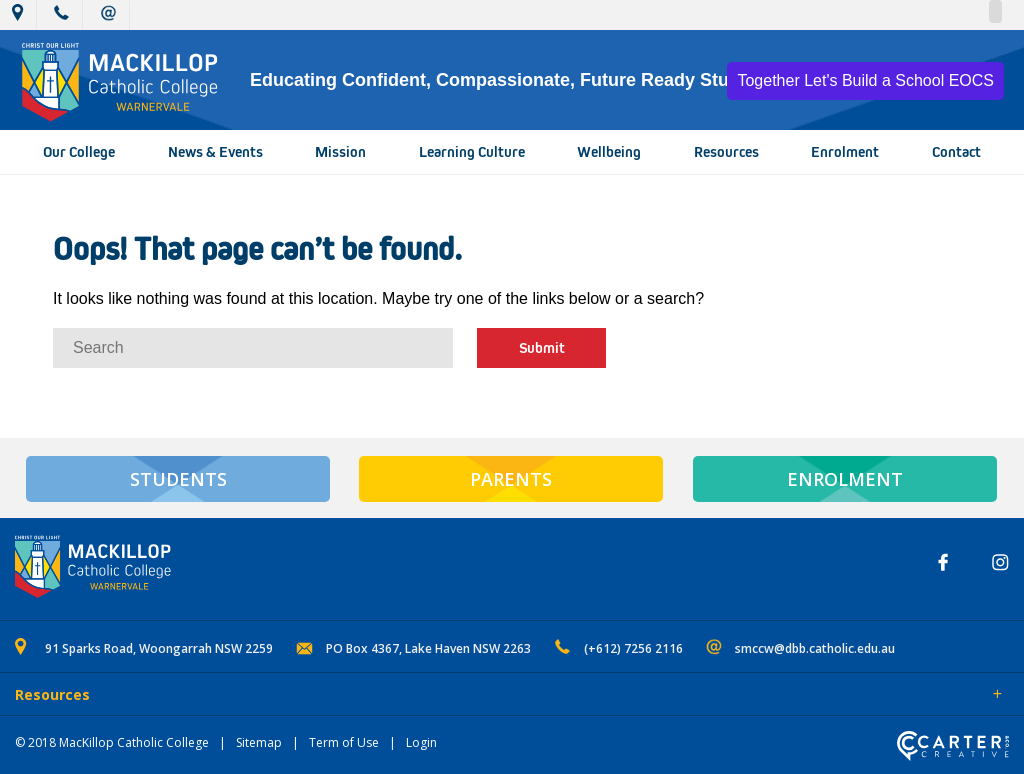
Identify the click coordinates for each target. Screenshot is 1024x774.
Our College (79, 152)
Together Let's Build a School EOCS (865, 80)
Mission (340, 152)
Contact (956, 152)
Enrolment (845, 152)
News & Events (215, 152)
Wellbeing (609, 152)
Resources (726, 152)
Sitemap (259, 742)
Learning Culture (472, 152)
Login (421, 742)
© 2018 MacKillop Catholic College (112, 742)
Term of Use (344, 742)
